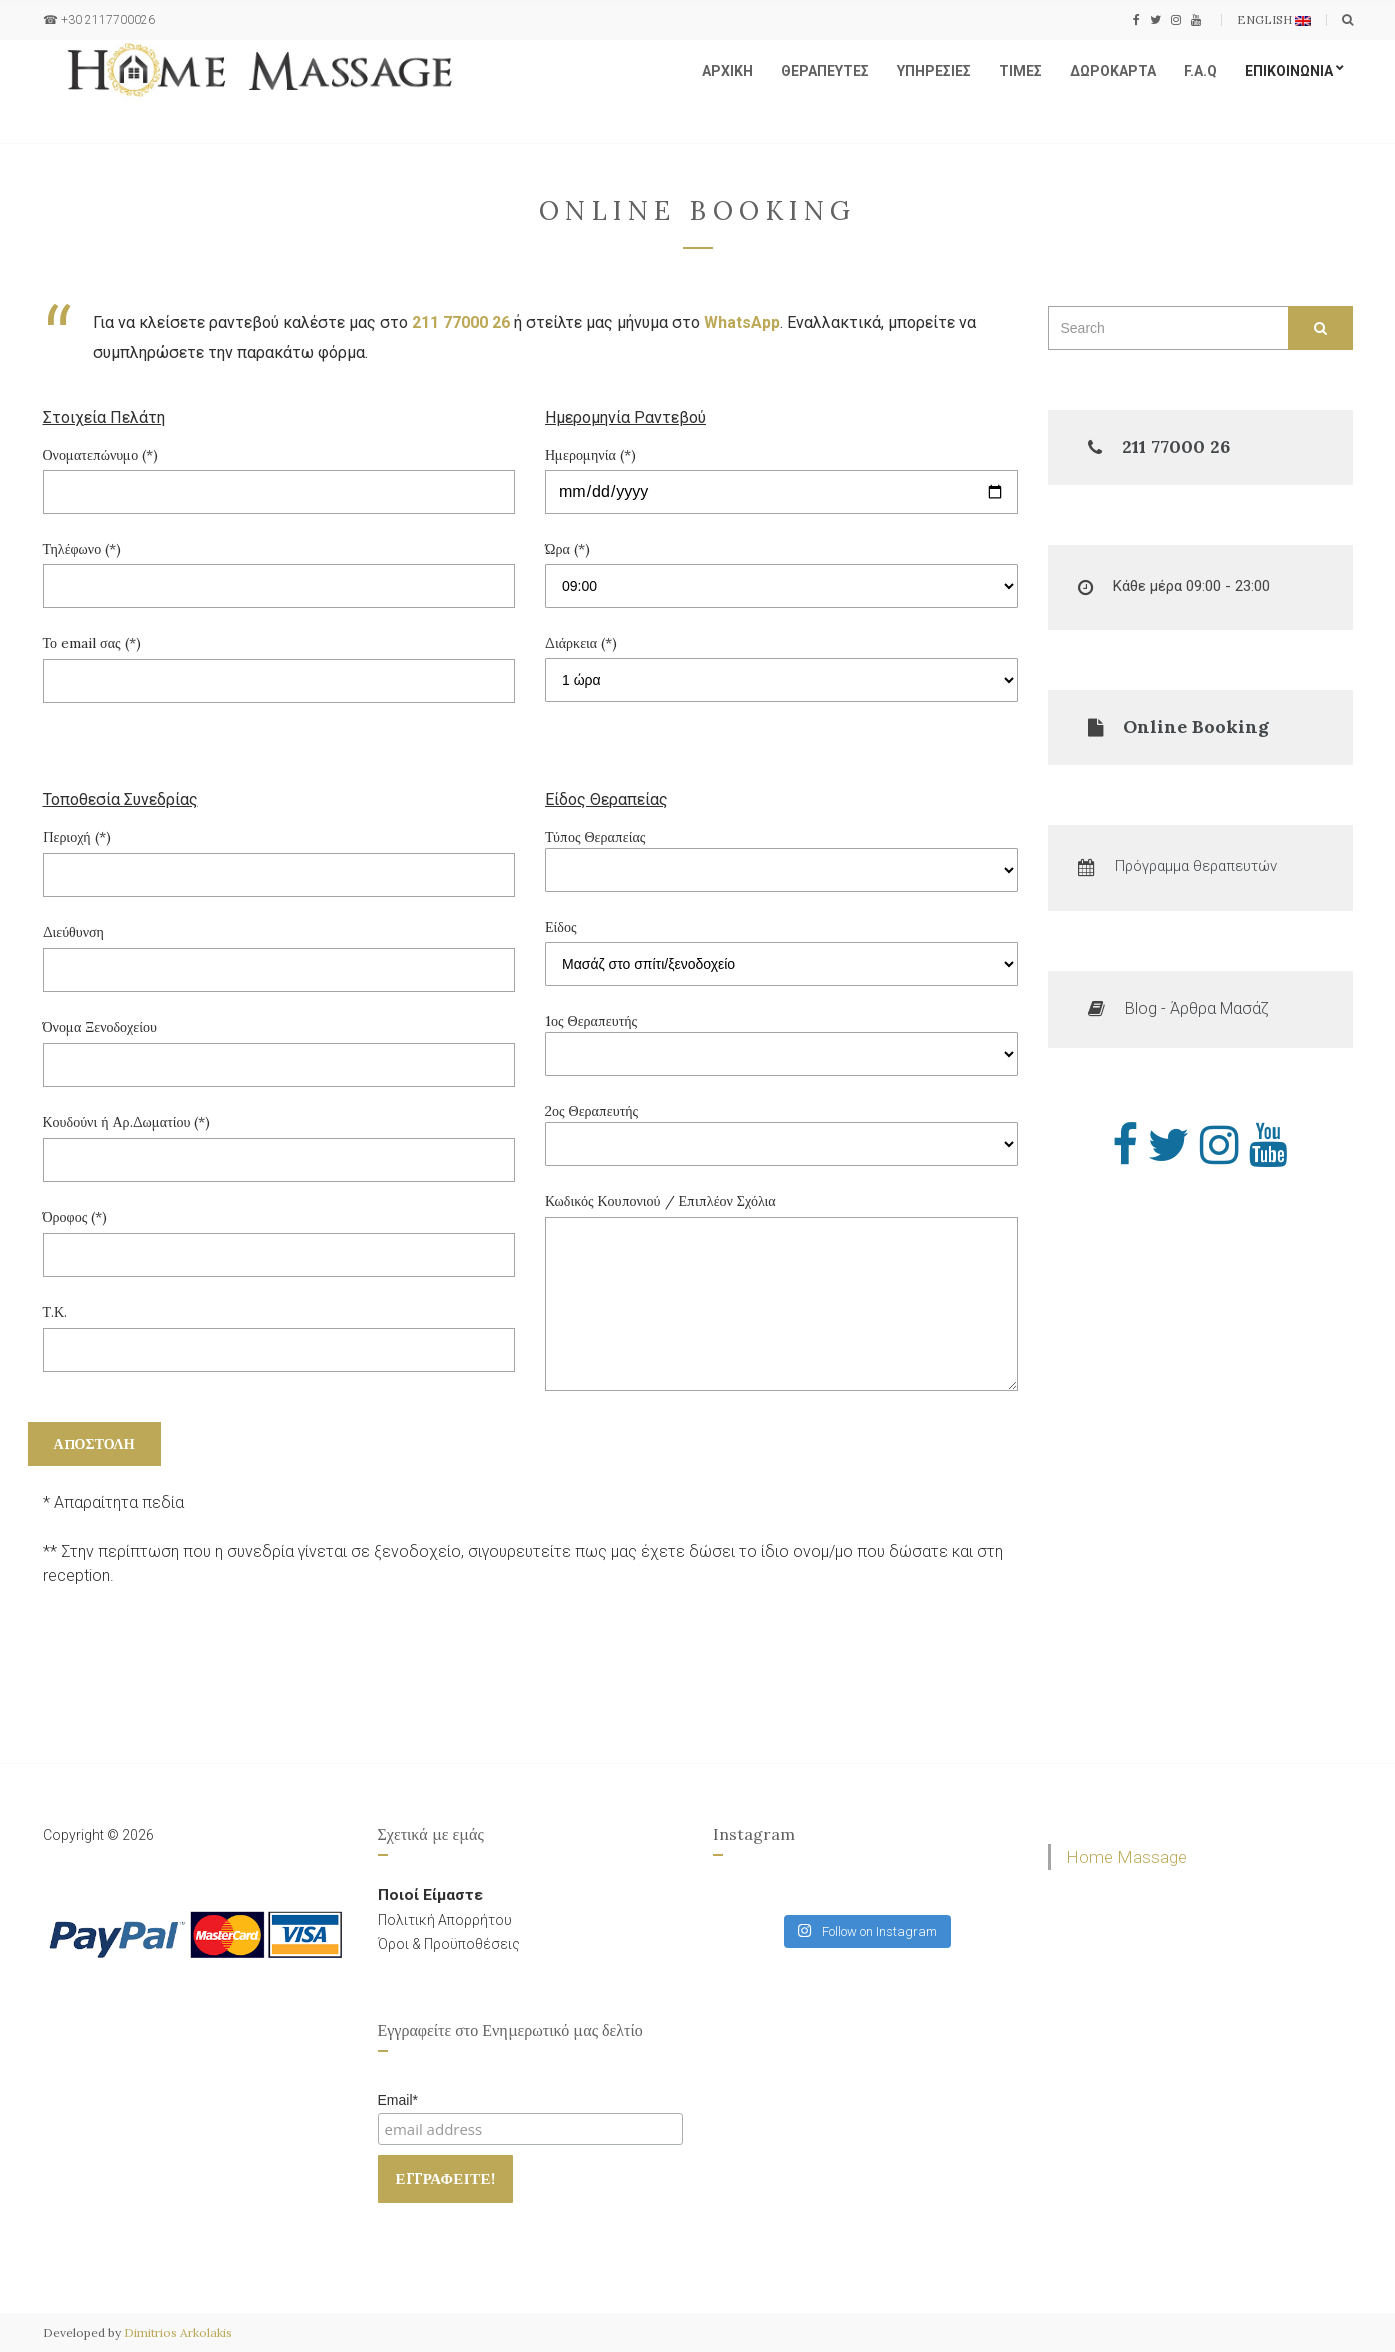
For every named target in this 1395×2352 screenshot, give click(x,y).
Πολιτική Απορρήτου (445, 1920)
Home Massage (1126, 1857)
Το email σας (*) (279, 662)
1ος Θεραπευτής (781, 1044)
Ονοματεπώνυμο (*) (101, 455)
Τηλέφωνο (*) (82, 549)
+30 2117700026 (108, 20)
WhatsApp (742, 322)
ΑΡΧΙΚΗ (727, 71)
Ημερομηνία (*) (590, 455)
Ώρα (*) (567, 549)
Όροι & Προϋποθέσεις (449, 1944)
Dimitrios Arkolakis (178, 2332)
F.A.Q (1200, 71)
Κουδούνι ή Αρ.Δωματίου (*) (279, 1141)
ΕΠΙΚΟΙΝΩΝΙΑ (1289, 71)
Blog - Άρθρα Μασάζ (1197, 1008)
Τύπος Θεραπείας (781, 860)
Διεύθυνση (279, 951)
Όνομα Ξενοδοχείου (279, 1046)
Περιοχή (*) (279, 856)
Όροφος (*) (279, 1236)
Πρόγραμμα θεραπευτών (1196, 866)
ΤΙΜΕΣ (1020, 71)
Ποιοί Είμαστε (430, 1895)
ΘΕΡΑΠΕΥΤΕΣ (825, 71)
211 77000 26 (461, 322)
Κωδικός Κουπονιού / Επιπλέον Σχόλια (781, 1293)
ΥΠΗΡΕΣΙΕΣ (934, 71)
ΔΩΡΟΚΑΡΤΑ (1113, 71)
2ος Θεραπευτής (781, 1134)
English (1274, 19)
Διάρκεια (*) (581, 643)
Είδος (560, 927)
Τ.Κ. (279, 1331)
